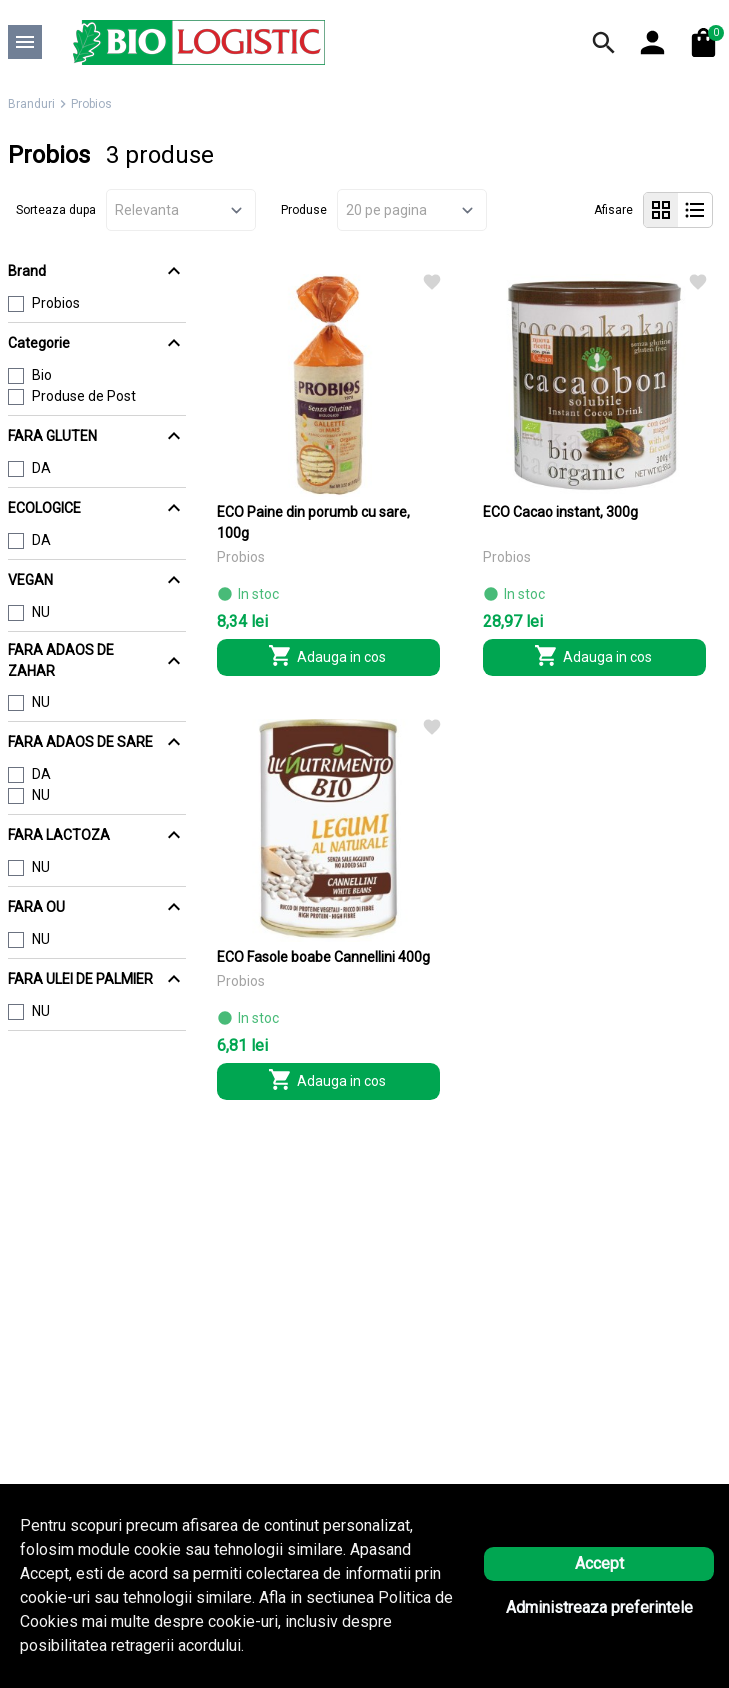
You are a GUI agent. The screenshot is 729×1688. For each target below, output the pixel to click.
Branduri (31, 104)
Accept (599, 1563)
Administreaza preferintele (599, 1607)
